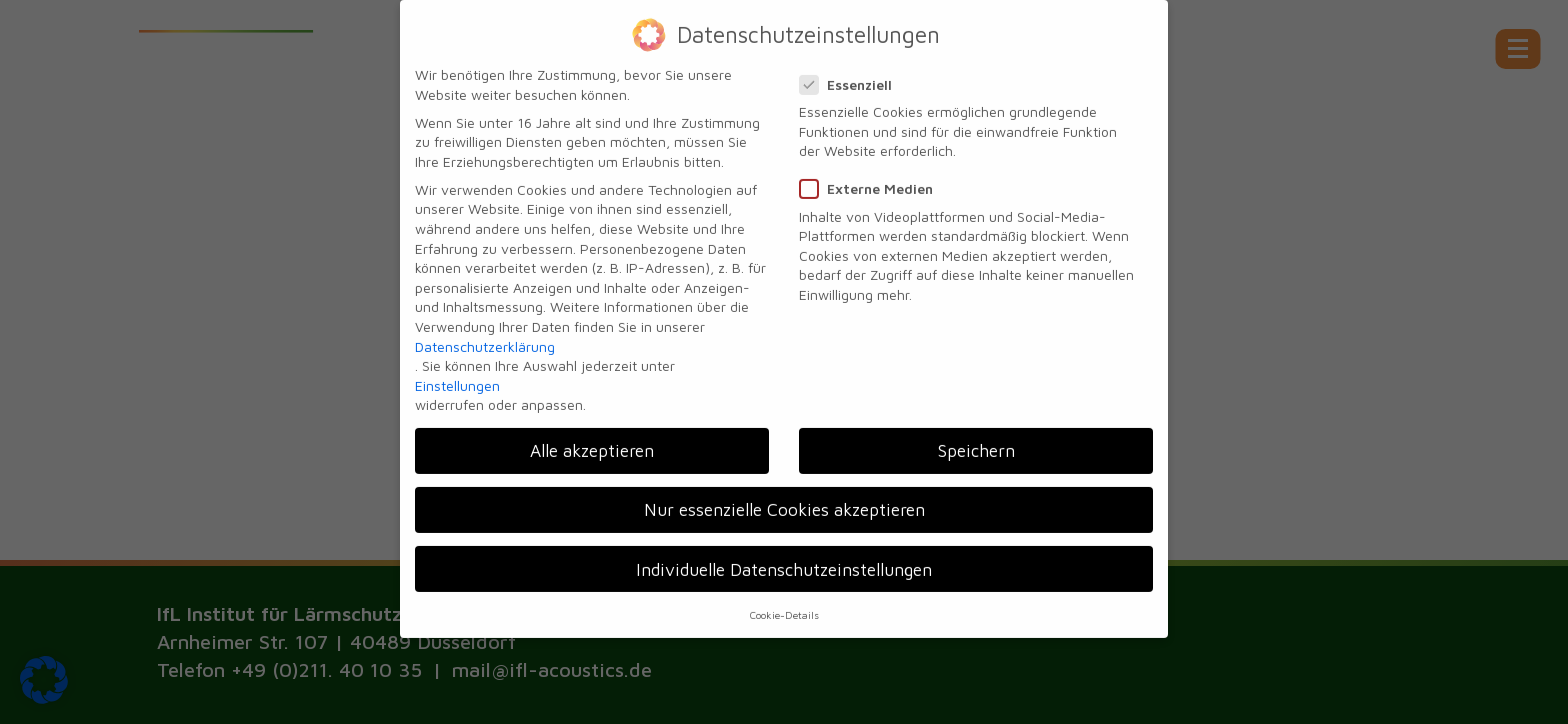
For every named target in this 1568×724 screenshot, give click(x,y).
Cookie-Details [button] (784, 602)
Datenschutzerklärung (485, 333)
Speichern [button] (976, 437)
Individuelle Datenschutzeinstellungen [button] (784, 556)
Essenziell (852, 71)
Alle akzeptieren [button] (592, 437)
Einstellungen (457, 372)
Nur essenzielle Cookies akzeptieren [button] (784, 496)
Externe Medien (872, 175)
